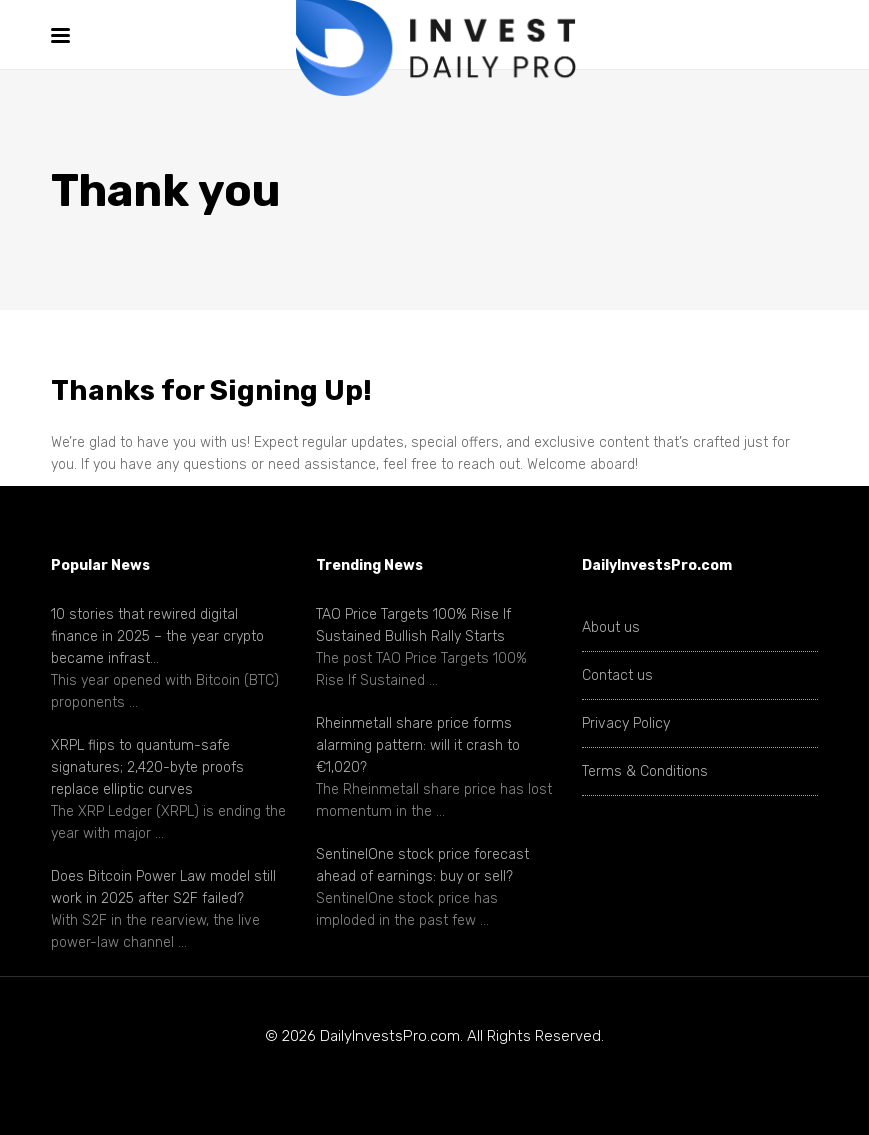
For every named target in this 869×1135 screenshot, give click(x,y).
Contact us (617, 675)
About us (611, 627)
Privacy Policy (626, 723)
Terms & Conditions (645, 771)
